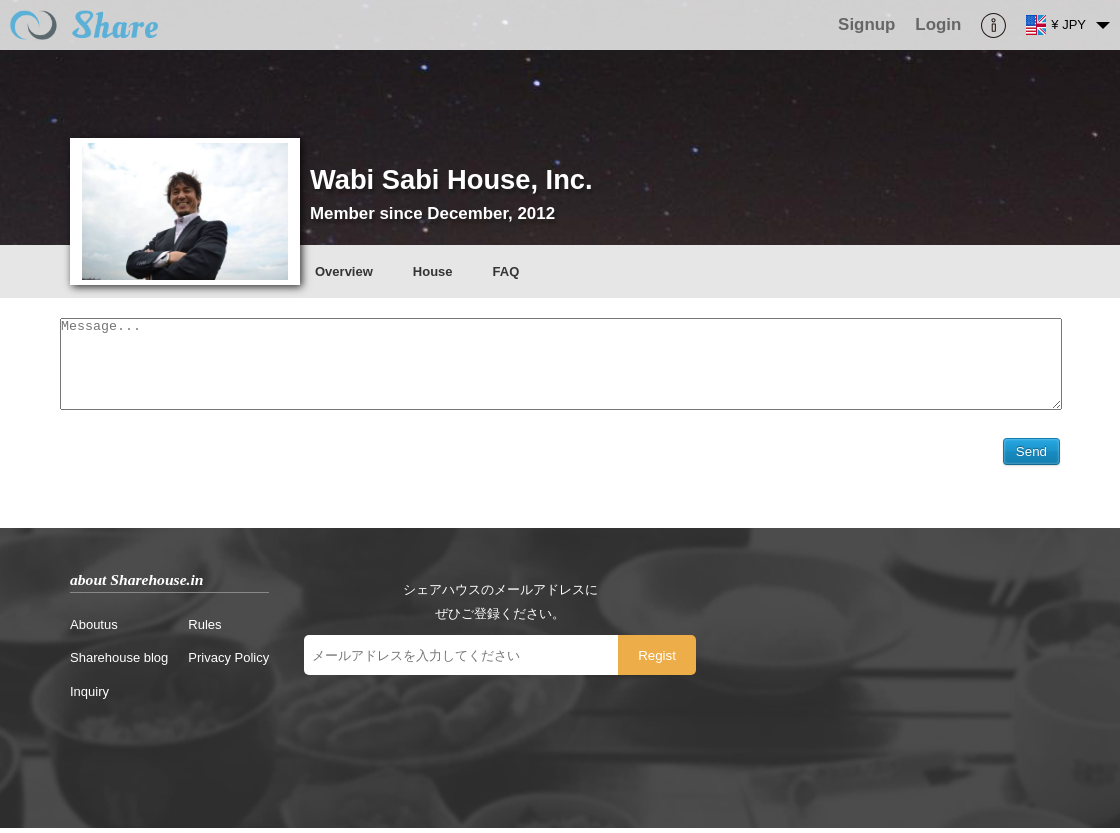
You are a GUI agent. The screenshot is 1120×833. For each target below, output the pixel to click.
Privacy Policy (228, 662)
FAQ (506, 271)
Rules (204, 629)
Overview (344, 271)
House (433, 271)
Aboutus (94, 629)
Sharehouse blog (119, 662)
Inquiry (89, 696)
